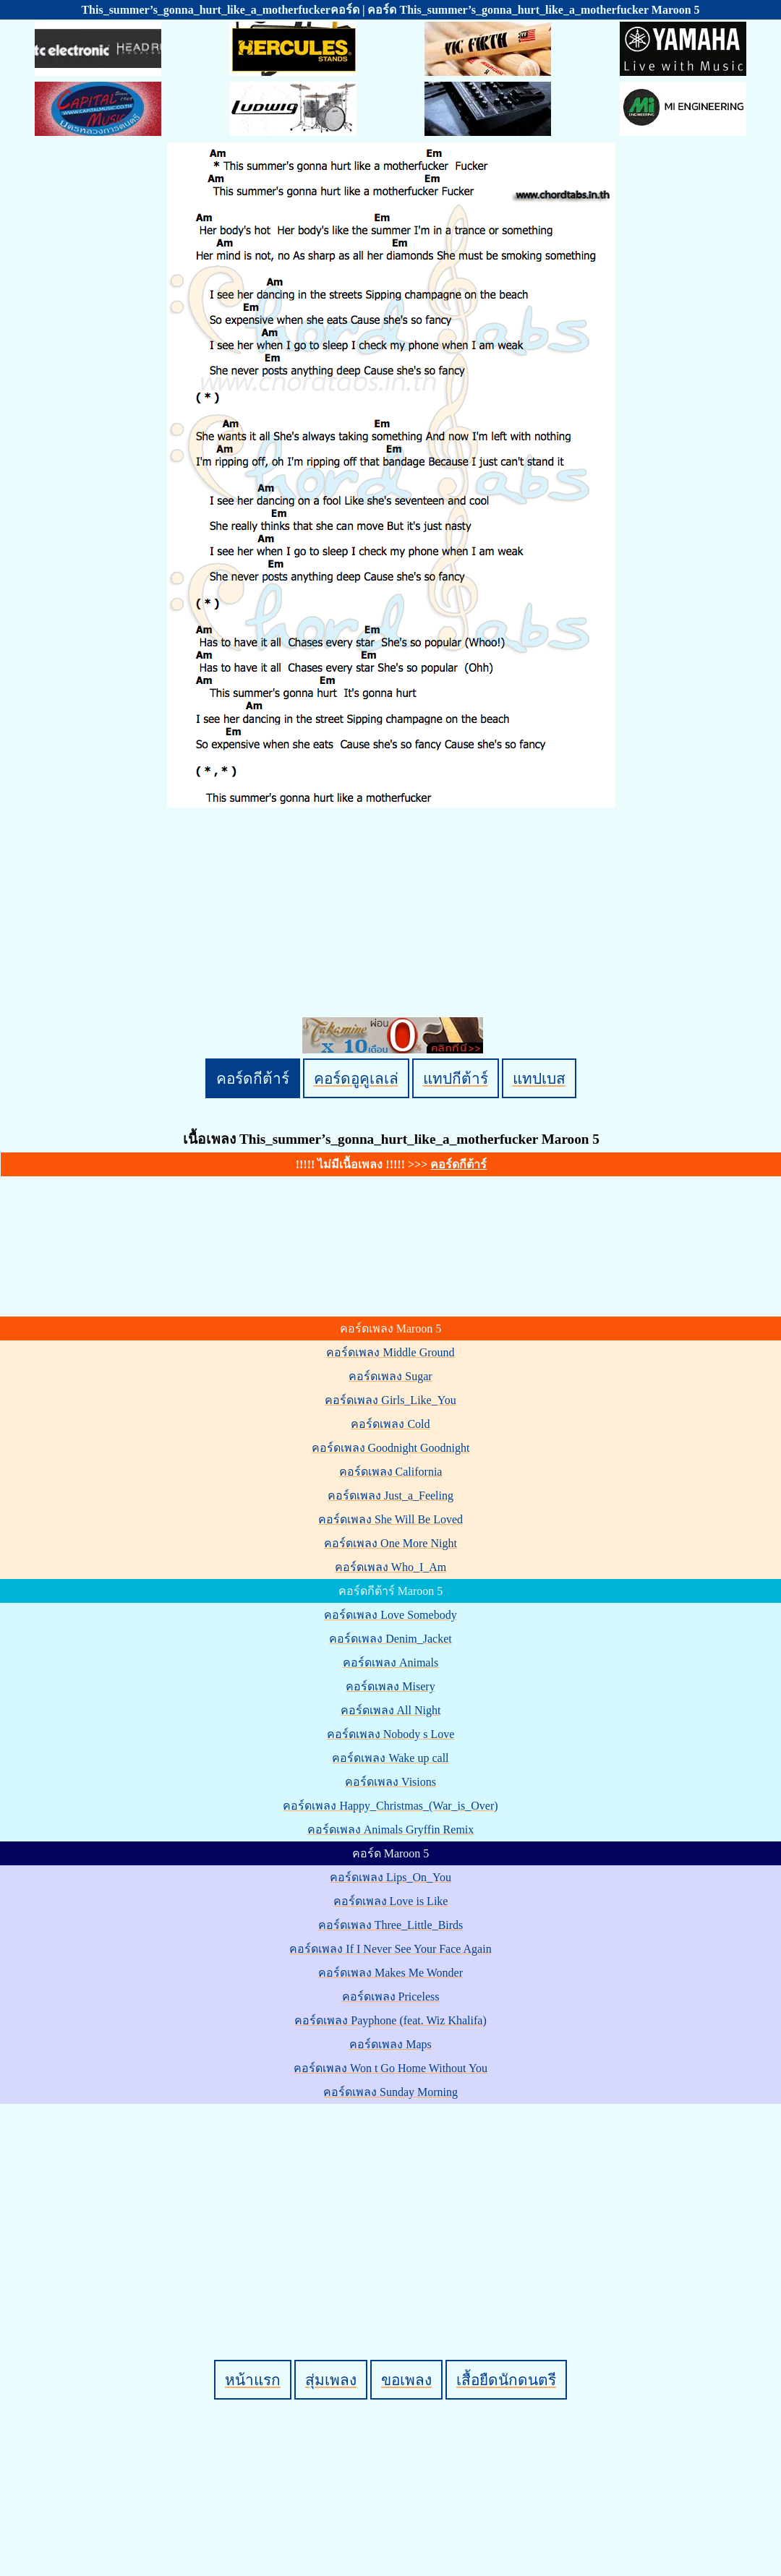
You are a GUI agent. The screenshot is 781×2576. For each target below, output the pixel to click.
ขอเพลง (406, 2379)
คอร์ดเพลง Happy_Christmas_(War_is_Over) (390, 1806)
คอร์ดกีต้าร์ (252, 1078)
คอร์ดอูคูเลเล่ (356, 1078)
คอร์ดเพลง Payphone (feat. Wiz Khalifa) (390, 2020)
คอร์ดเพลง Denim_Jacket (390, 1639)
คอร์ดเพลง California (391, 1471)
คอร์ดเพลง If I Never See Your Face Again (390, 1949)
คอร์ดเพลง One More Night (390, 1543)
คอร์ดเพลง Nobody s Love (391, 1734)
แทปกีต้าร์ (455, 1078)
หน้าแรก (253, 2379)
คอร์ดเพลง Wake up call (390, 1758)
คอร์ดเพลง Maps (390, 2044)
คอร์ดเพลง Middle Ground (390, 1352)
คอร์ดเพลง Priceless (391, 1996)
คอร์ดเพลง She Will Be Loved (390, 1519)
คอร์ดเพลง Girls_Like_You (390, 1400)
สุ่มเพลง (331, 2379)
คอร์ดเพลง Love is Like (390, 1901)
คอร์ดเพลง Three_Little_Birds (391, 1925)
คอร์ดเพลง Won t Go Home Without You (390, 2068)
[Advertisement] (393, 2207)
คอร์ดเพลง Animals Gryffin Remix (390, 1829)
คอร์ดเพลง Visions (390, 1782)
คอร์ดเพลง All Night (391, 1710)
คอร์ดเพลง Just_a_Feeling (390, 1495)
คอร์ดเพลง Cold (390, 1424)
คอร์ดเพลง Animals (390, 1662)
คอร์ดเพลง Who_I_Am (390, 1567)
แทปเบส (539, 1078)
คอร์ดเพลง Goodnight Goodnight (391, 1448)
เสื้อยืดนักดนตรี (506, 2379)
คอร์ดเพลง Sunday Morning (390, 2092)
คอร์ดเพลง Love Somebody (390, 1615)
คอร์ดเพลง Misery (390, 1686)
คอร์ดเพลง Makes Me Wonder (390, 1973)
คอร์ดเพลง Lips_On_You (390, 1877)
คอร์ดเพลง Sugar (390, 1376)
